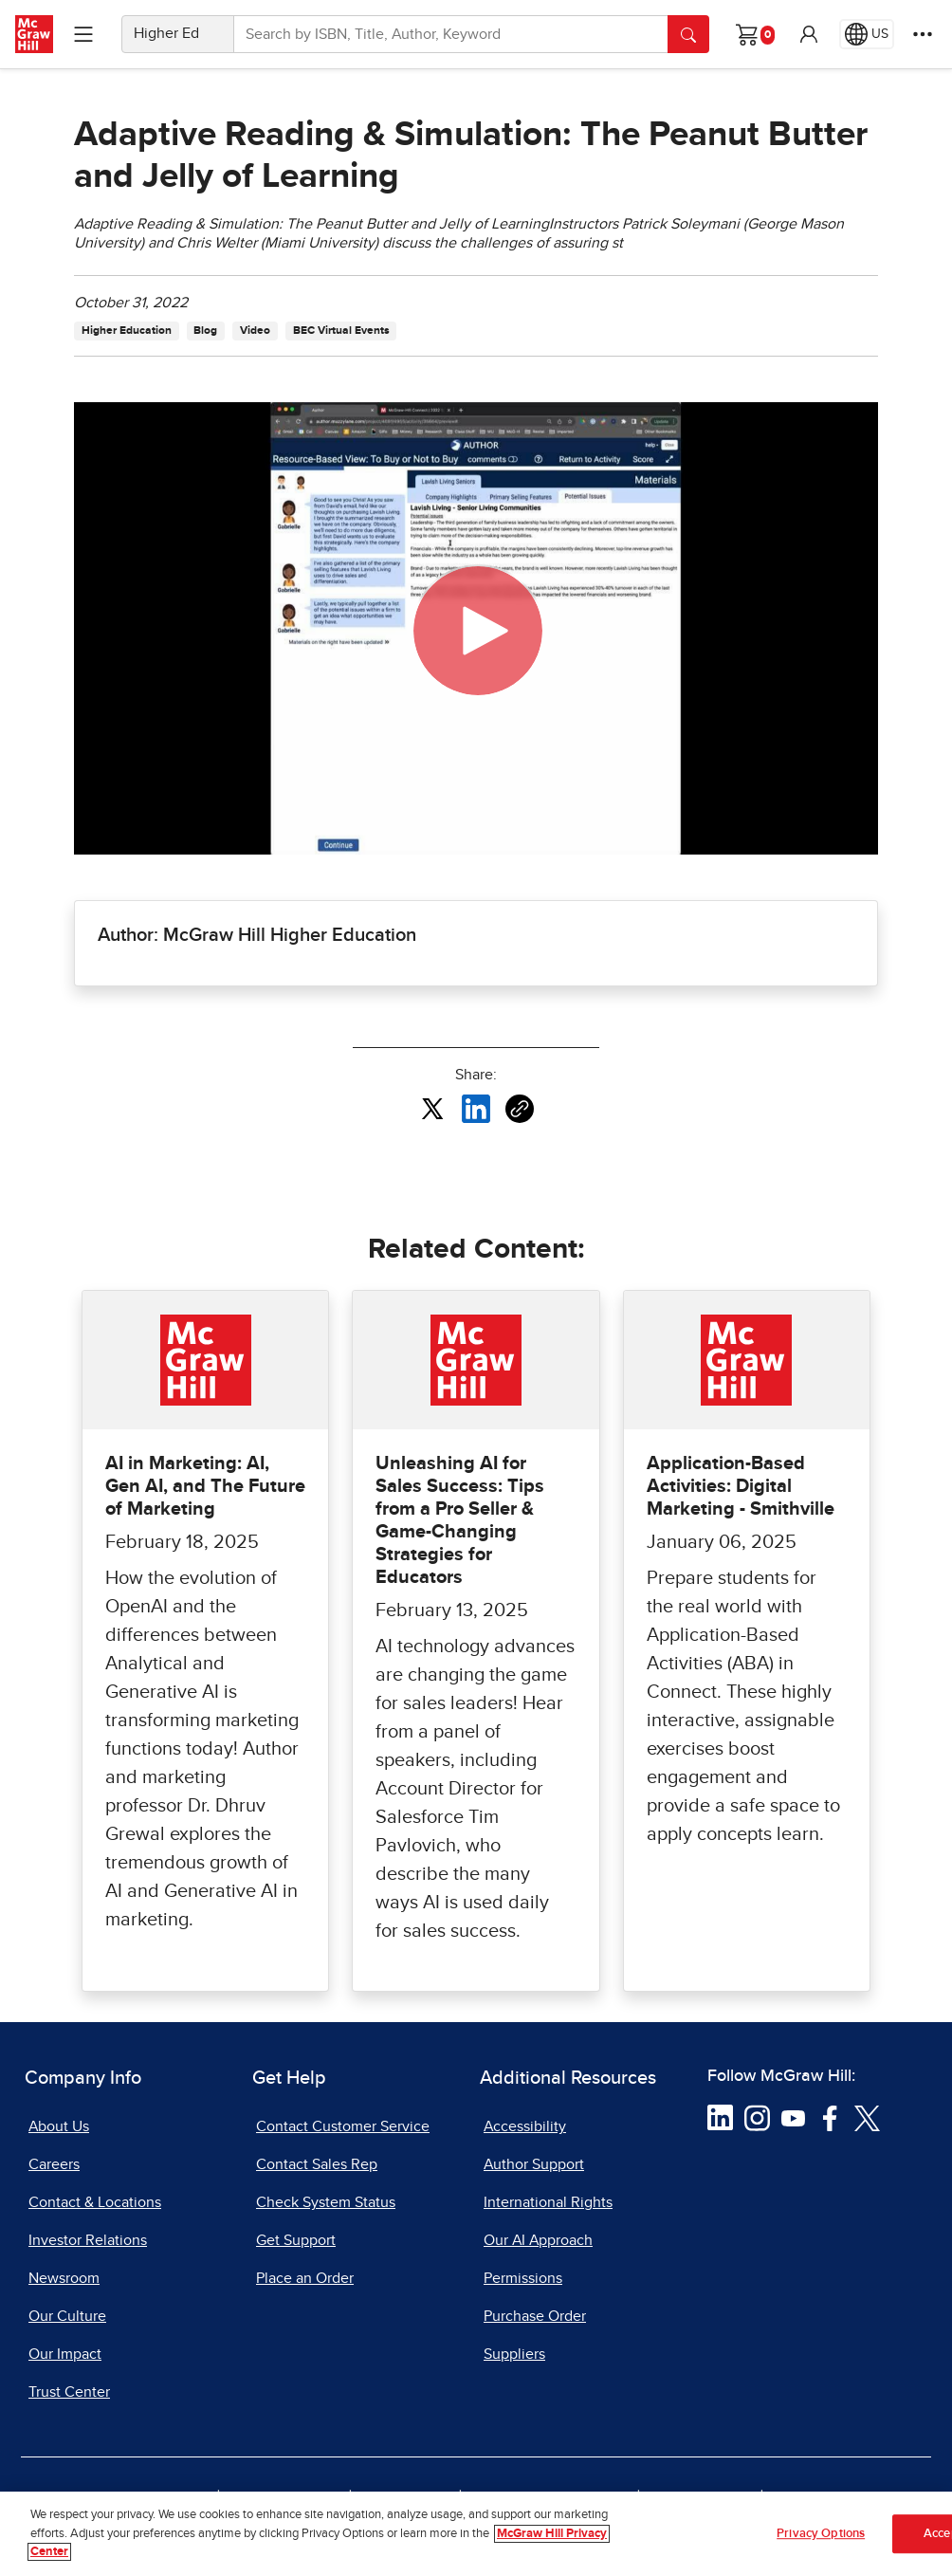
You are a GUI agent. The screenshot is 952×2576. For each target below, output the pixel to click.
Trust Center (69, 2392)
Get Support (296, 2240)
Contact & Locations (94, 2202)
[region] (476, 2534)
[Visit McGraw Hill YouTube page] (793, 2117)
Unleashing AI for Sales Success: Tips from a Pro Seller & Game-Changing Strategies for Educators (459, 1520)
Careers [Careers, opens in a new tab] (54, 2164)
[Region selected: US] (866, 34)
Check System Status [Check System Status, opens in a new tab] (325, 2202)
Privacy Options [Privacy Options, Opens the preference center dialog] (821, 2534)
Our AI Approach (538, 2240)
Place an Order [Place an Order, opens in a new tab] (305, 2278)
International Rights (548, 2202)
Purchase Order (535, 2316)
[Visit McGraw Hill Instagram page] (757, 2117)
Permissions (523, 2278)
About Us (58, 2126)
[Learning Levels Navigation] (83, 34)
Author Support (534, 2164)
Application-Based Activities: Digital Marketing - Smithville (740, 1486)
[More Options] (922, 34)
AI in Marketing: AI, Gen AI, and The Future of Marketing (205, 1486)
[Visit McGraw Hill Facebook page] (830, 2117)
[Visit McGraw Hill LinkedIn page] (720, 2117)
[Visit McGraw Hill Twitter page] (867, 2117)
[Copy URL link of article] (519, 1109)
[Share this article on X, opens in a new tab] (432, 1107)
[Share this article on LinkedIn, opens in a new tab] (476, 1107)
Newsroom (64, 2278)
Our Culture (67, 2316)
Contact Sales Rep (316, 2164)
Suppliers (514, 2354)
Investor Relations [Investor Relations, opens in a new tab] (87, 2240)
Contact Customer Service (343, 2126)
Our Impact (64, 2354)
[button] (809, 34)
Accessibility (525, 2126)
